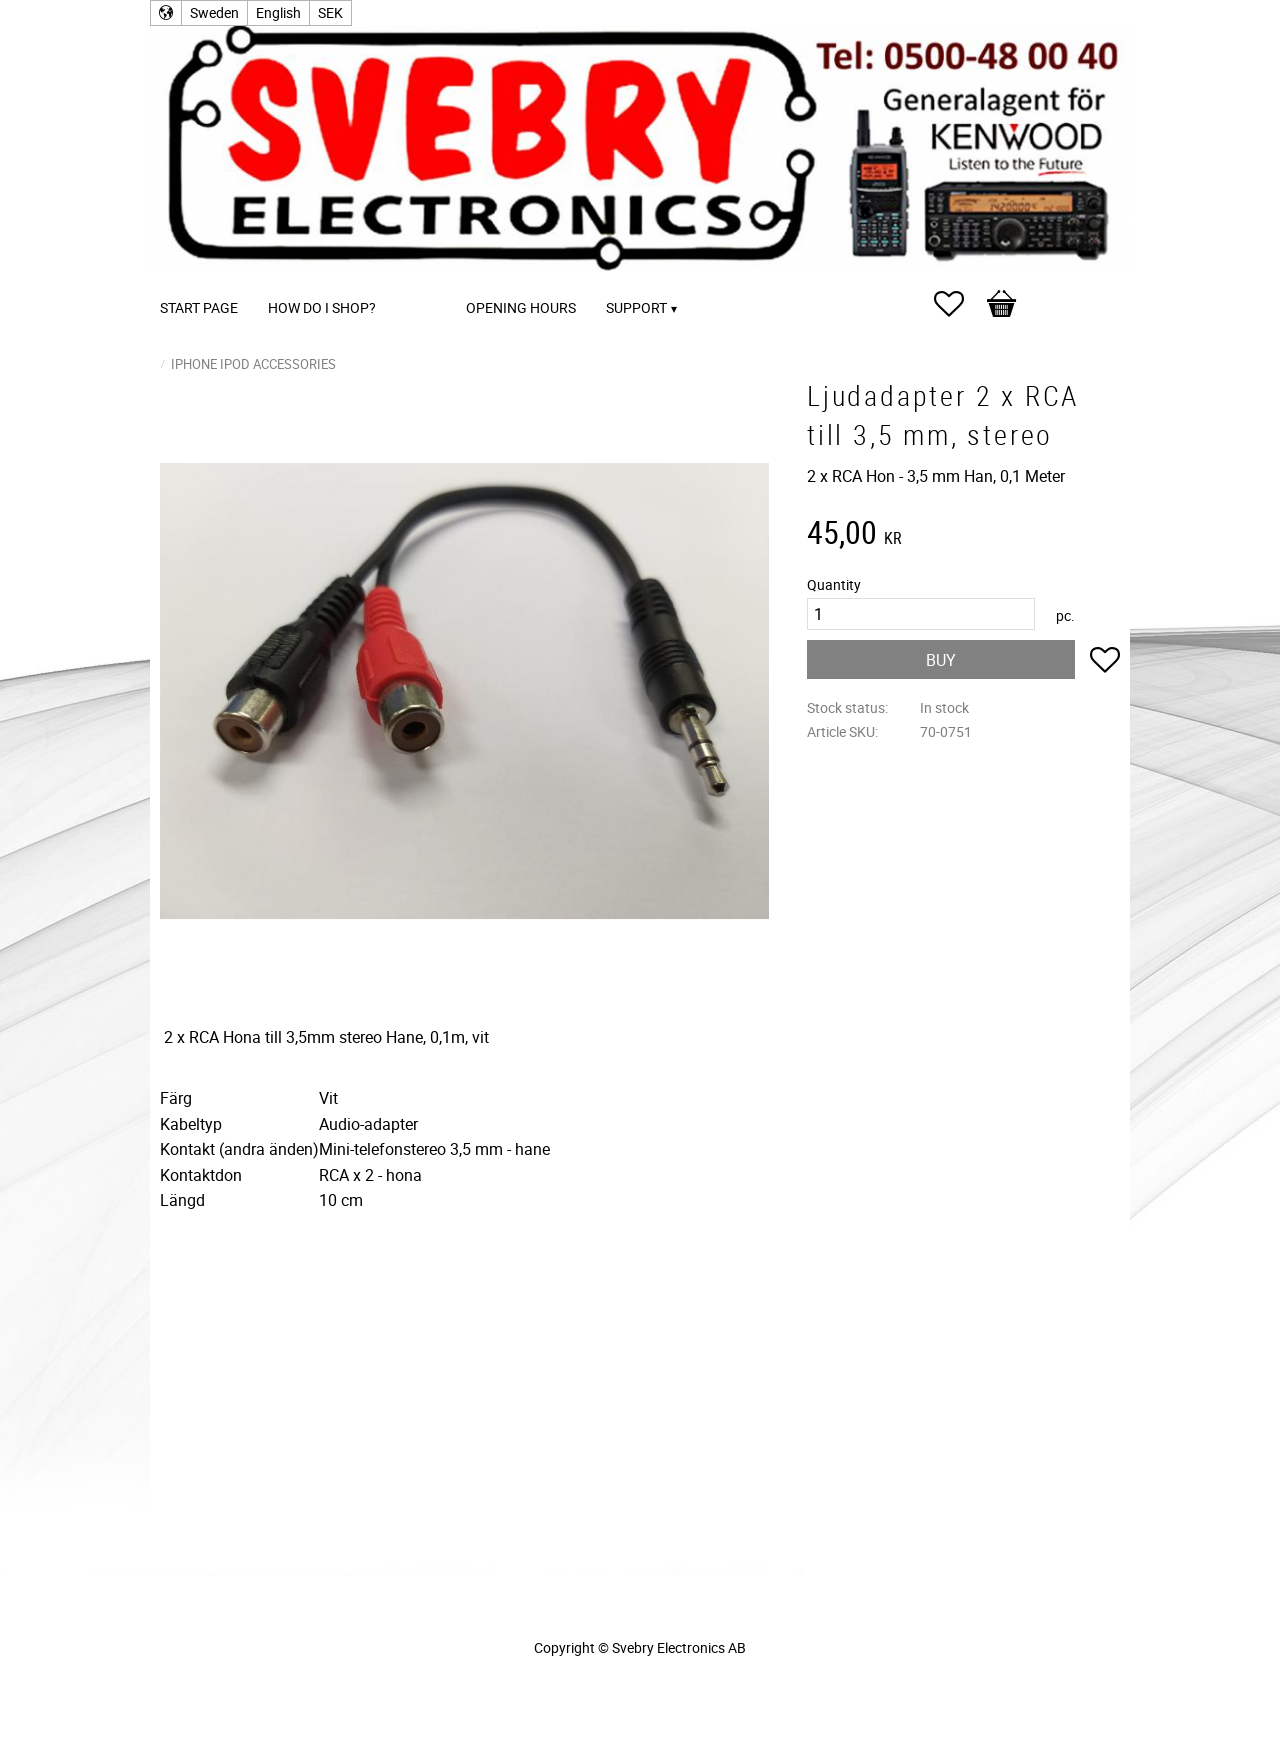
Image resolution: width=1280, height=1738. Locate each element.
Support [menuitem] (636, 307)
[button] (959, 304)
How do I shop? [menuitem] (322, 307)
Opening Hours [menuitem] (521, 307)
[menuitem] (411, 280)
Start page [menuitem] (199, 307)
